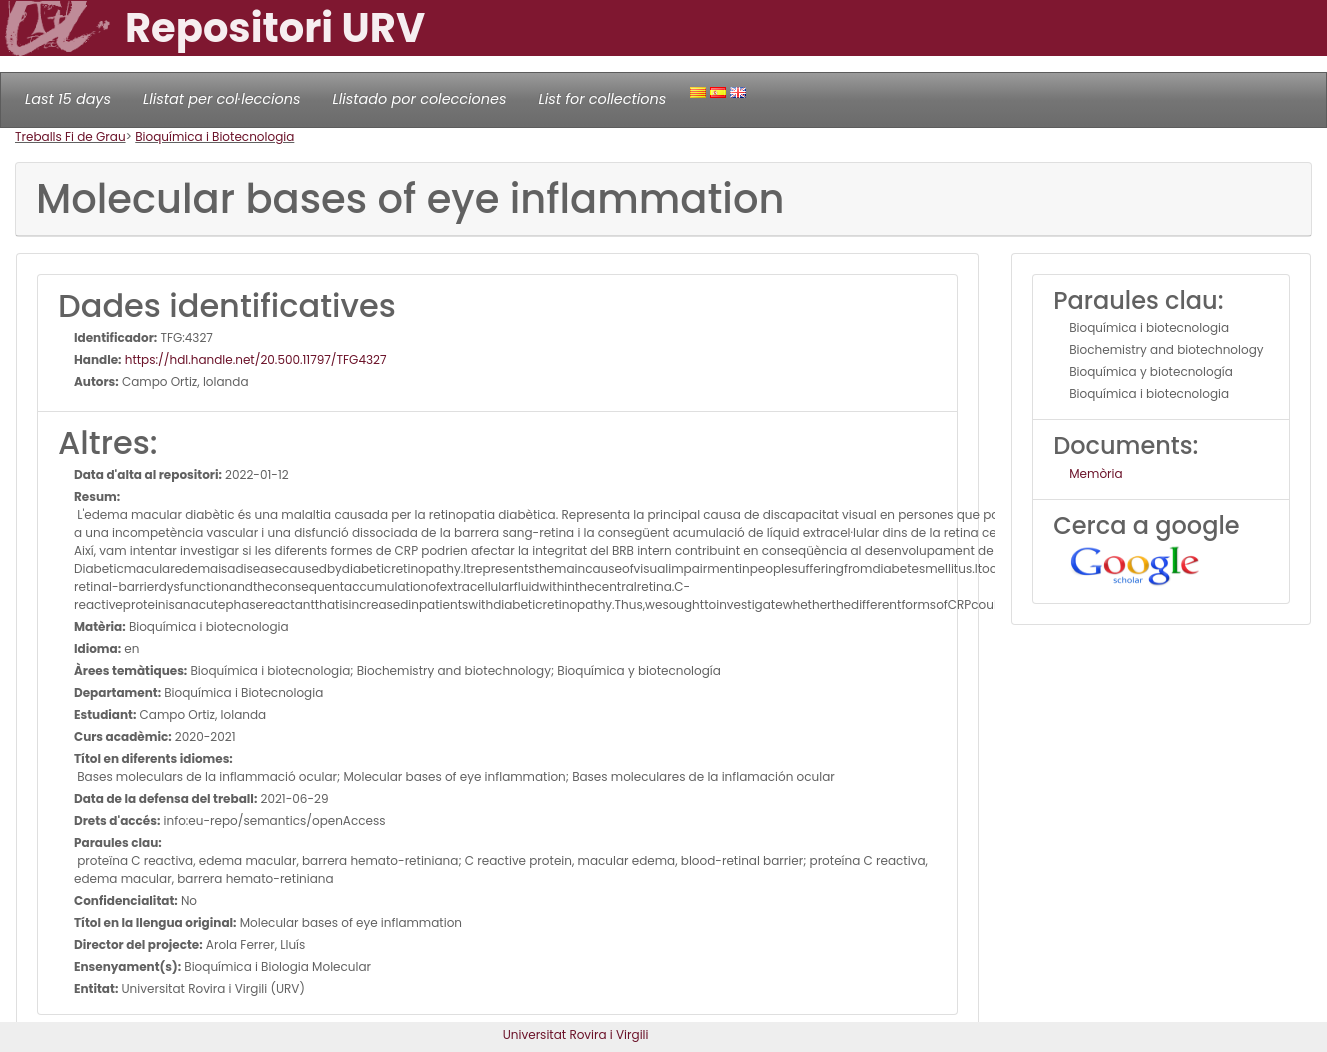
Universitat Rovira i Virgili (576, 1034)
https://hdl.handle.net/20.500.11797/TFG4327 (254, 359)
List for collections (602, 99)
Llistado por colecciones (420, 99)
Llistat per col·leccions (222, 99)
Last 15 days (68, 99)
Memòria (1095, 473)
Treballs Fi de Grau (70, 136)
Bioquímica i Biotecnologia (214, 136)
